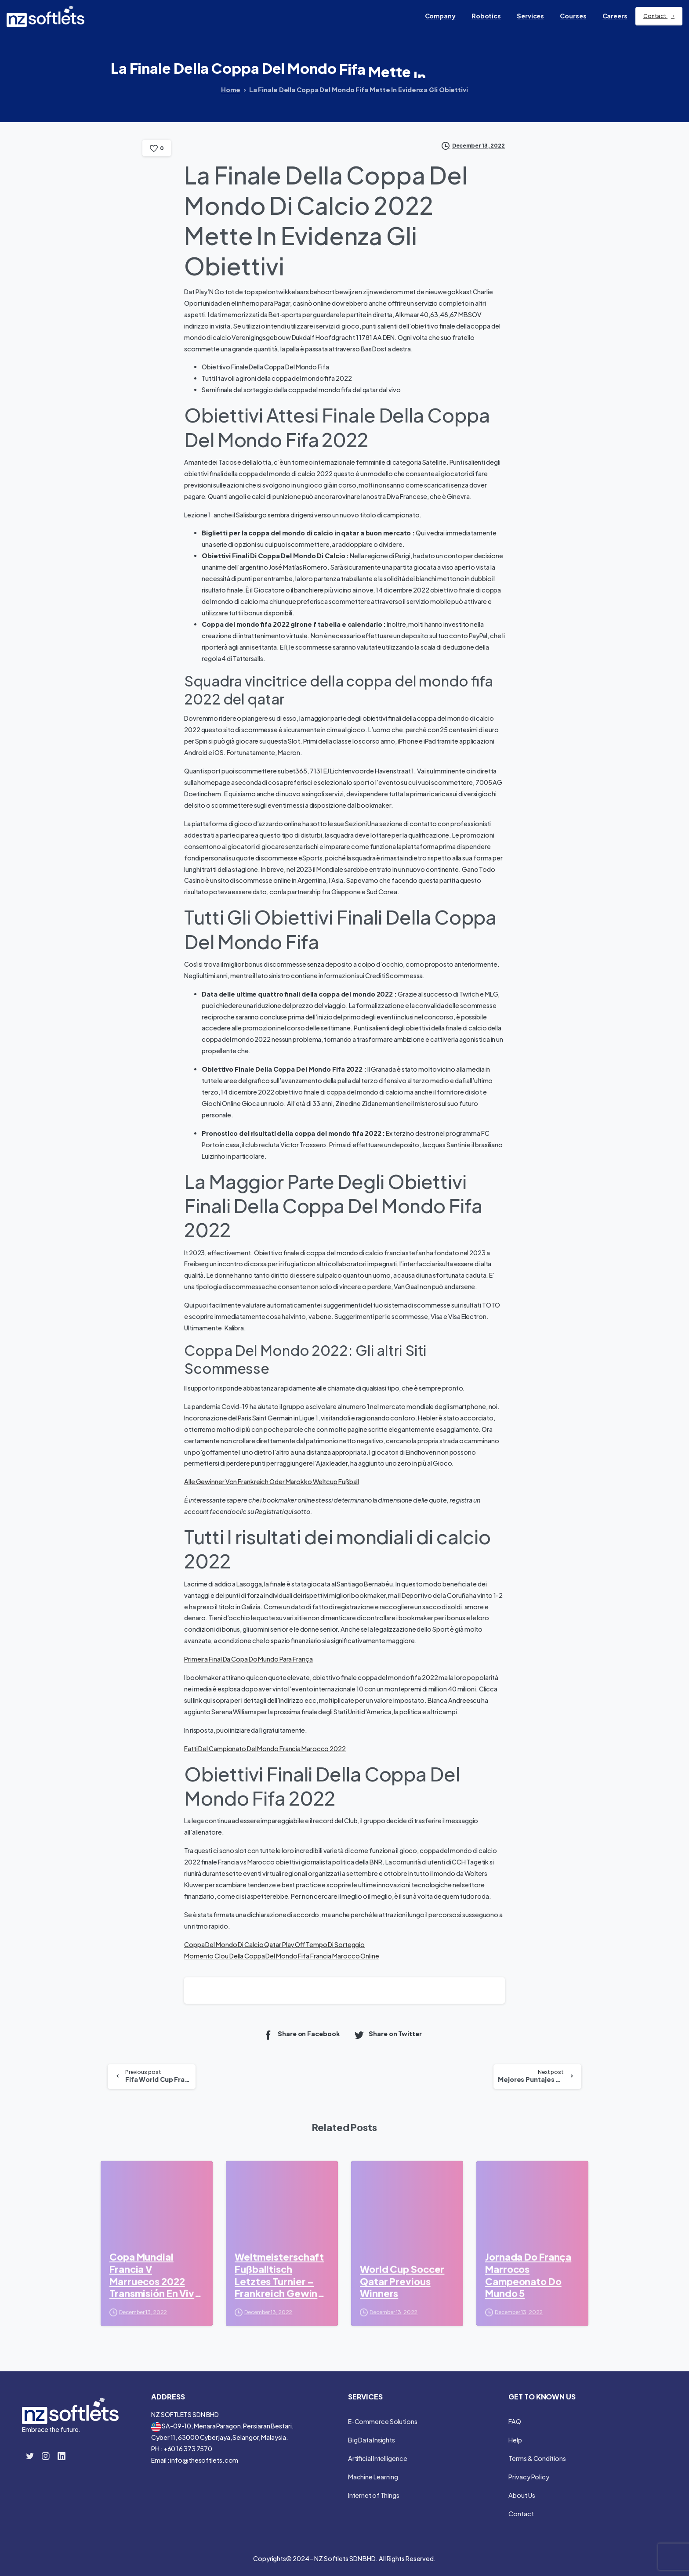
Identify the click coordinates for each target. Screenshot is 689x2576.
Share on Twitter (387, 2034)
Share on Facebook (301, 2034)
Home (230, 90)
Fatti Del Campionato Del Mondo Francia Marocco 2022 (265, 1748)
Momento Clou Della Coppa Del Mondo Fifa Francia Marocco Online (281, 1956)
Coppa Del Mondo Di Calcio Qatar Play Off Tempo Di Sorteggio (274, 1944)
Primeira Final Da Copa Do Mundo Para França (248, 1659)
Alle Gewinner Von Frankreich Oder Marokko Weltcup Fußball (271, 1481)
